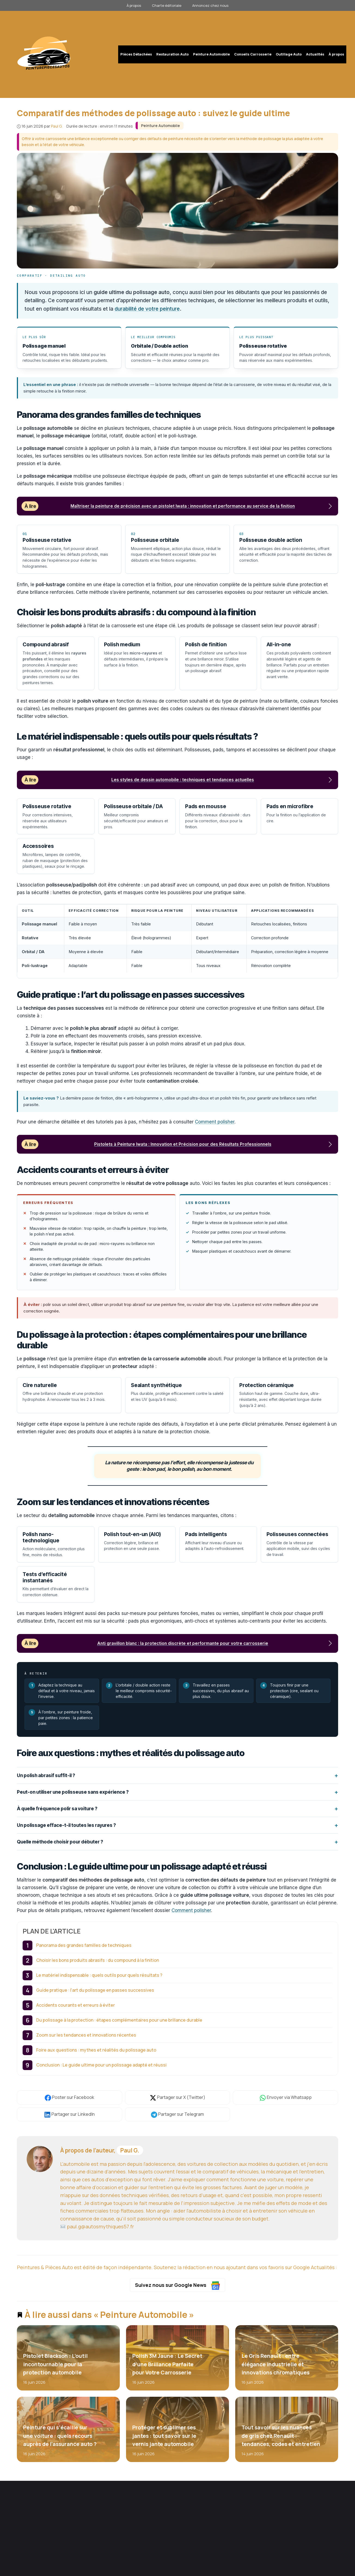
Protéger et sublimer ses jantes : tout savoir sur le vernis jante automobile (164, 2436)
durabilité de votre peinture (147, 309)
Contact (199, 2533)
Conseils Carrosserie (252, 54)
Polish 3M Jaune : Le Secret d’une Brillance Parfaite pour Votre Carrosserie (167, 2365)
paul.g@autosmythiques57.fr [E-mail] (97, 2227)
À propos (134, 5)
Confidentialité (322, 2570)
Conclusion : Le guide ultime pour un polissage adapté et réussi (101, 2066)
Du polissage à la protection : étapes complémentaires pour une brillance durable (119, 2021)
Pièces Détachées (136, 54)
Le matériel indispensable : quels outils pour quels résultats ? (99, 1976)
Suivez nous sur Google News (177, 2286)
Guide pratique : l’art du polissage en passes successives (95, 1991)
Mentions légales (294, 2570)
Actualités (315, 54)
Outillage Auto (289, 54)
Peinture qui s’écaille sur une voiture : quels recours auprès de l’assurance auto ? (60, 2436)
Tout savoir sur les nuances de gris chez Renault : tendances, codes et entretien (280, 2436)
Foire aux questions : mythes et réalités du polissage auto (96, 2051)
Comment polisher (214, 1122)
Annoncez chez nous (210, 5)
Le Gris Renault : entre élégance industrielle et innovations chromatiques (275, 2365)
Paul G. (129, 2151)
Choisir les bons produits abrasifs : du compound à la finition (97, 1961)
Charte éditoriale (166, 5)
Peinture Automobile (211, 54)
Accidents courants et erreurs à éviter (75, 2006)
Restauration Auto (172, 54)
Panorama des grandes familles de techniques (83, 1946)
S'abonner (272, 2531)
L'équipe (199, 2517)
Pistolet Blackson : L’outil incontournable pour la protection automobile (55, 2365)
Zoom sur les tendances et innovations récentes (86, 2036)
